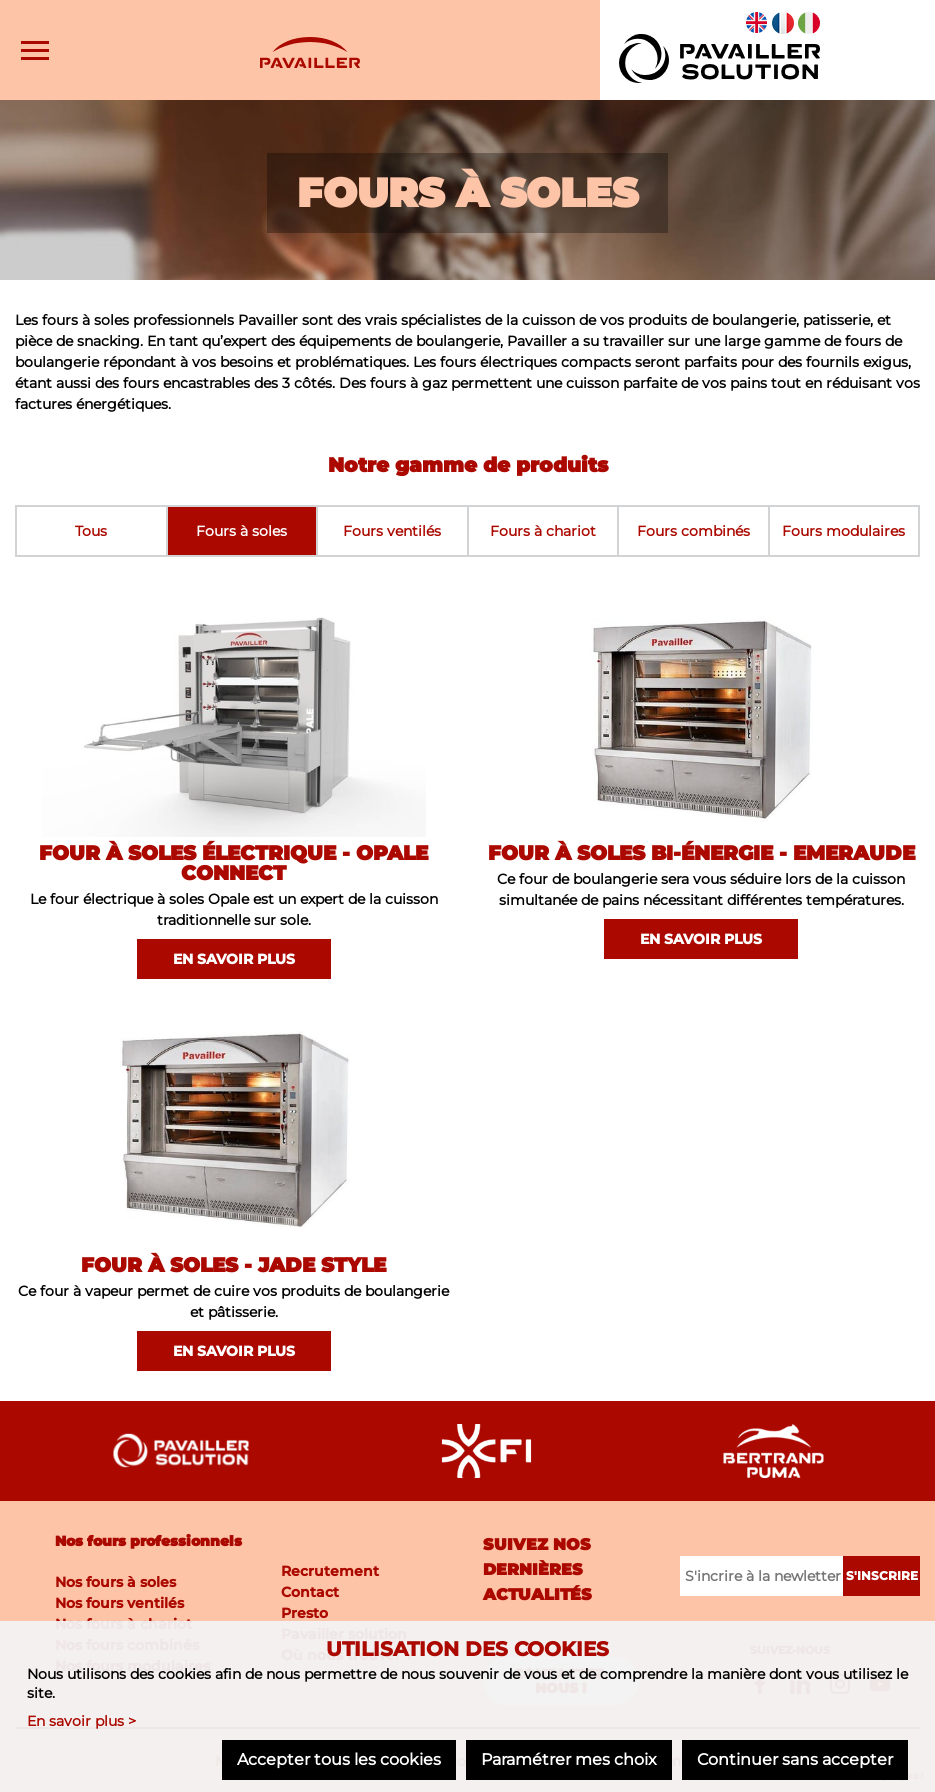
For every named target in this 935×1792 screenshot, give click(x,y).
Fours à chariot (543, 531)
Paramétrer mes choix (569, 1759)
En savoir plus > (81, 1721)
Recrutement (330, 1571)
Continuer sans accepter (795, 1759)
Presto (304, 1613)
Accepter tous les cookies (339, 1759)
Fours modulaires (843, 531)
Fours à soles (241, 531)
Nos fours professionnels (148, 1541)
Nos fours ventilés (119, 1603)
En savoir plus (234, 959)
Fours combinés (693, 531)
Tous (91, 531)
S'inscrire (882, 1575)
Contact (310, 1592)
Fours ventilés (392, 531)
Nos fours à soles (115, 1582)
